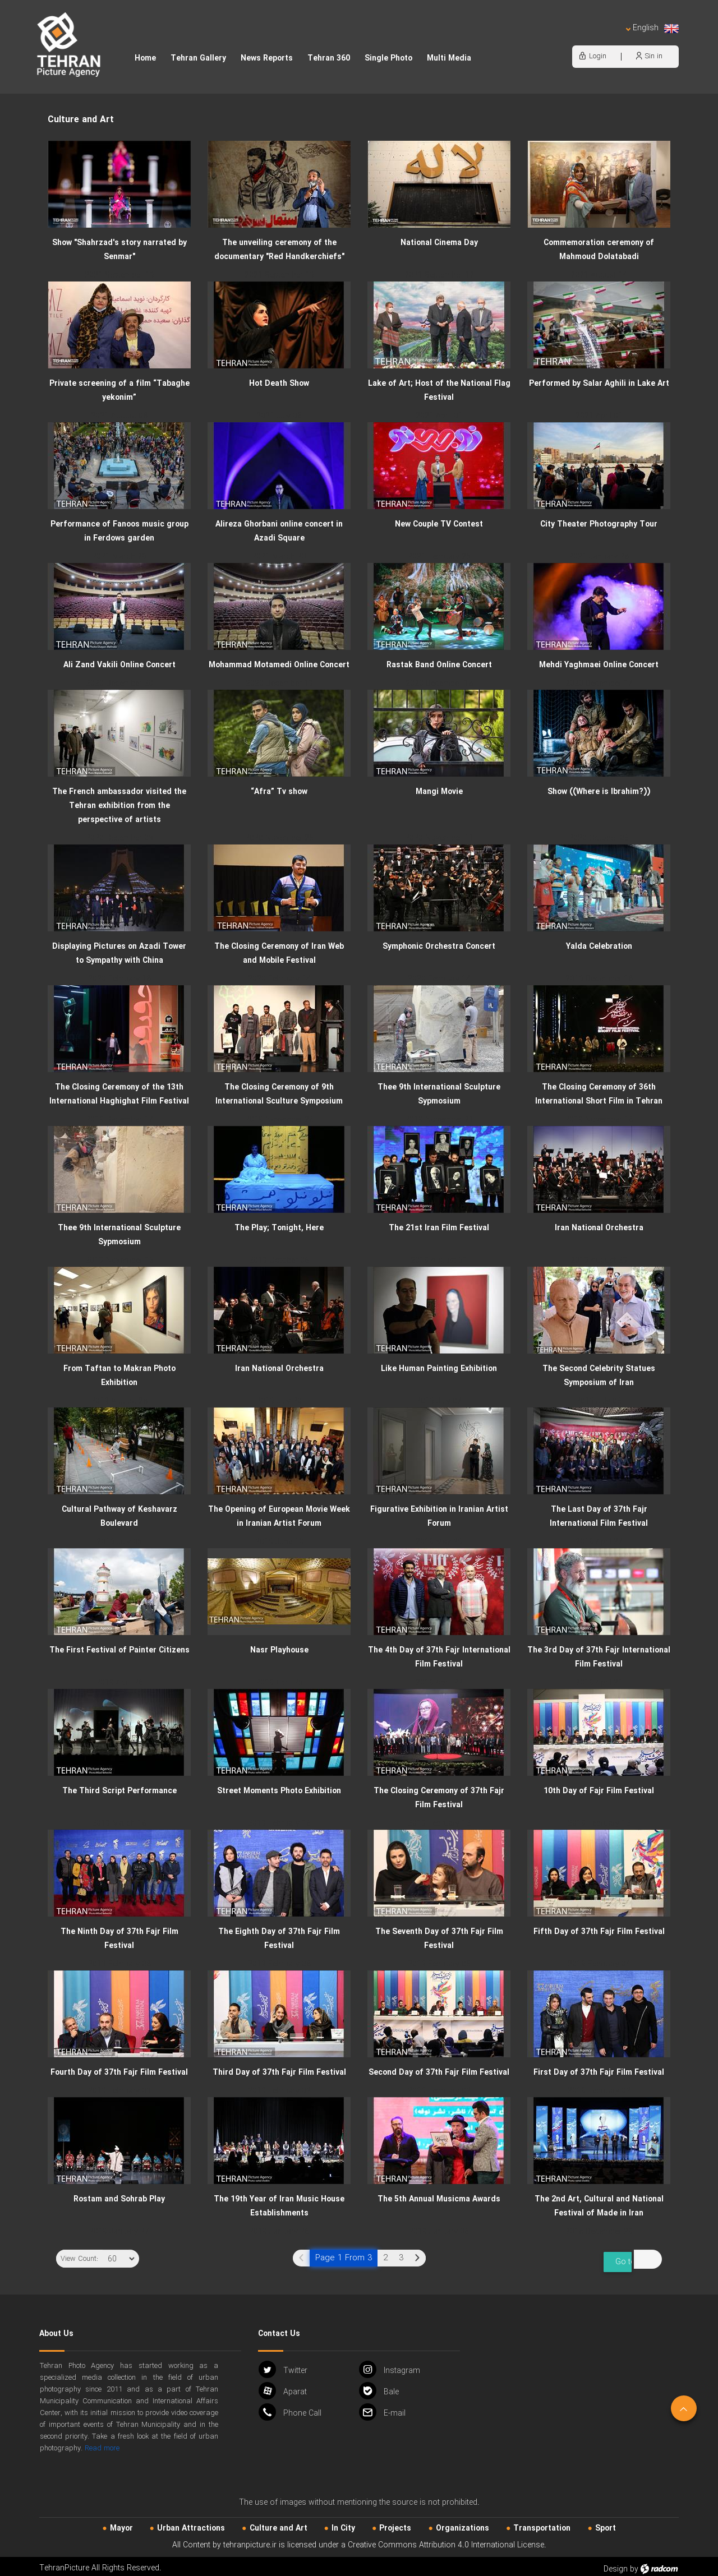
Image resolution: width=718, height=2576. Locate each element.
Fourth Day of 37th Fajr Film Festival (119, 2072)
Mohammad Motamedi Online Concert (279, 665)
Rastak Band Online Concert (439, 665)
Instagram (389, 2363)
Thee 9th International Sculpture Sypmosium (439, 1094)
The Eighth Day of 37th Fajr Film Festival (279, 1939)
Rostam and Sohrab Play (119, 2199)
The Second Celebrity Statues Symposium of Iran (598, 1376)
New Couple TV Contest (439, 524)
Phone (290, 2406)
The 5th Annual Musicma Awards (439, 2199)
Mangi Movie (439, 792)
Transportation (541, 2523)
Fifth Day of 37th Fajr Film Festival (599, 1932)
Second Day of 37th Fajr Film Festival (439, 2072)
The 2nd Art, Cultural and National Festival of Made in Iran (599, 2206)
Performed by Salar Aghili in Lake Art (599, 383)
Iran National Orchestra (599, 1228)
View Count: (79, 2259)
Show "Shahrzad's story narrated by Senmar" (119, 250)
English (652, 28)
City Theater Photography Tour (598, 524)
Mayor (121, 2523)
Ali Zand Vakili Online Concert (119, 665)
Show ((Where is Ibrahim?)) (598, 792)
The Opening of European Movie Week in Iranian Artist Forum (279, 1516)
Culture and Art (278, 2523)
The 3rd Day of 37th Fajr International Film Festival (598, 1657)
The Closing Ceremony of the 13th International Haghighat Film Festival (119, 1094)
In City (343, 2523)
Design (616, 2563)
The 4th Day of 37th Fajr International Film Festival (439, 1657)
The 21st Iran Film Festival (439, 1228)
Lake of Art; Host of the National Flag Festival (439, 390)
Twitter (283, 2363)
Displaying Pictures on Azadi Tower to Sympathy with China (119, 953)
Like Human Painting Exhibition (439, 1369)
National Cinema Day (439, 243)
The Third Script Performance (119, 1791)
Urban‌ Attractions (191, 2523)
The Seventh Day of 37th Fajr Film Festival (439, 1939)
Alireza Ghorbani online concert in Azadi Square (279, 531)
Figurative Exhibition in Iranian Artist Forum (439, 1516)
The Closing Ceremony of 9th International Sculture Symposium (279, 1094)
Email (382, 2406)
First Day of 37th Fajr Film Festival (598, 2072)
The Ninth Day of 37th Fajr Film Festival (119, 1939)
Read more (102, 2443)
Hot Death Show (279, 383)
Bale (379, 2385)
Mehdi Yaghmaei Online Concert (599, 665)
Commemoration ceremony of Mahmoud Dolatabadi (599, 250)
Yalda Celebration (599, 946)
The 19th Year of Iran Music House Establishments (279, 2206)
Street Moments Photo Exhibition (279, 1791)
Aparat (283, 2385)
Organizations (462, 2523)
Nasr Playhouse (279, 1650)
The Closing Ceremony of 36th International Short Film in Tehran (598, 1094)
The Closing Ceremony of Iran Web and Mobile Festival (279, 953)
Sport (605, 2523)
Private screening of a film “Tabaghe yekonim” (119, 390)
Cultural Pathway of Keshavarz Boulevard (119, 1516)
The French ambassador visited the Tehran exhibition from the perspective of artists (119, 806)
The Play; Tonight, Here (279, 1228)
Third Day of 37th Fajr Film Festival (279, 2072)
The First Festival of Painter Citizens (119, 1650)
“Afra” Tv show (279, 792)
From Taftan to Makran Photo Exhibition (119, 1376)
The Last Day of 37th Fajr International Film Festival (599, 1516)
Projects (395, 2523)
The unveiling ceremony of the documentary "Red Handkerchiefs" (279, 250)
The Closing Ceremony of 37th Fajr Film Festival (439, 1798)
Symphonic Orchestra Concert (439, 946)
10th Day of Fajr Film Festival (599, 1791)
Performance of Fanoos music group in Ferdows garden (119, 531)
